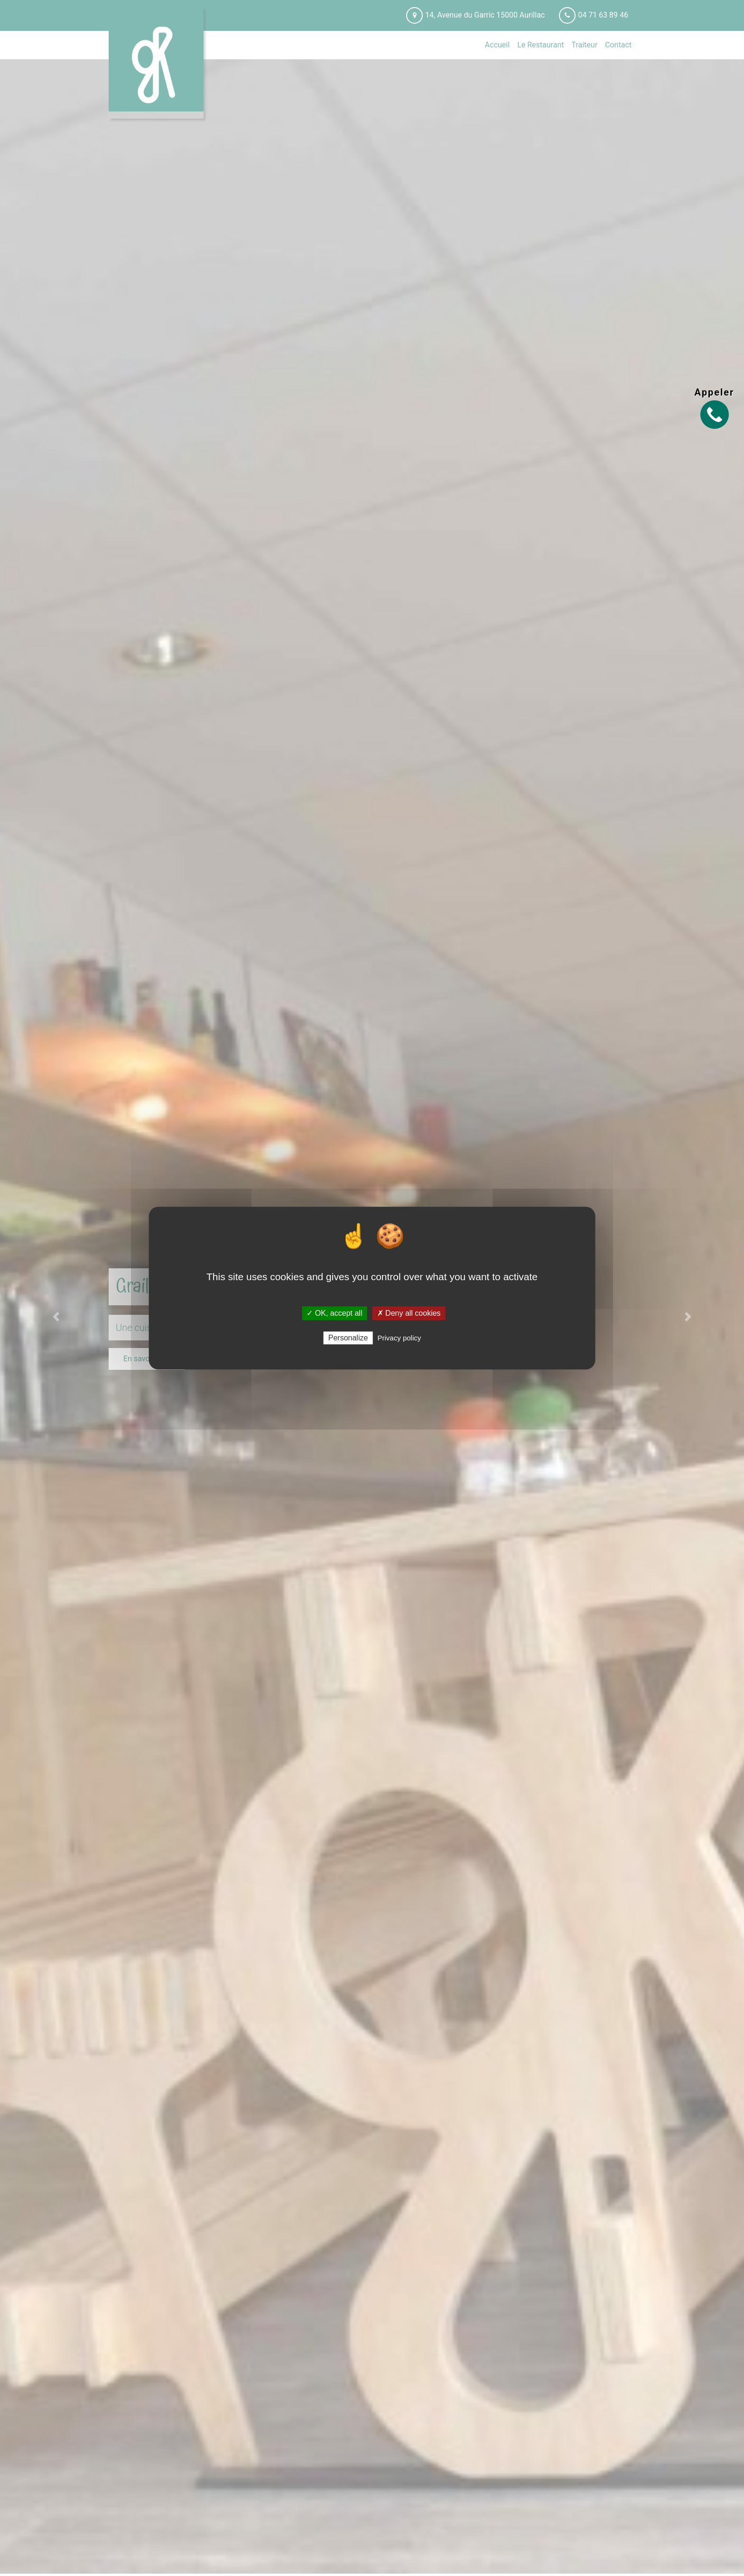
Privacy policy (399, 1338)
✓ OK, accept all (334, 1313)
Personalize (348, 1338)
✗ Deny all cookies (409, 1313)
